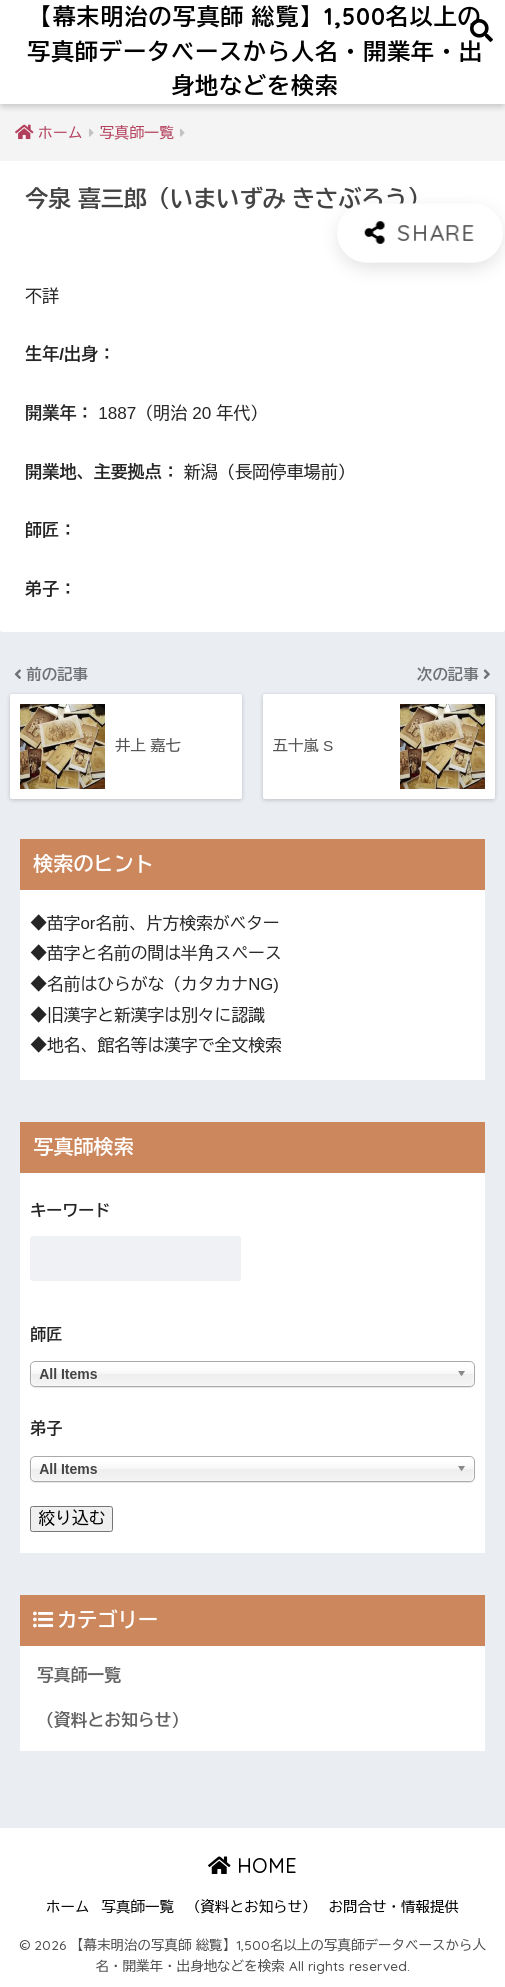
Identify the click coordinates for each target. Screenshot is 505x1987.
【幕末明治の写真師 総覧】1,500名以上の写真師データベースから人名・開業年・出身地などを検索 (255, 51)
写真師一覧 (79, 1675)
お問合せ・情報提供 (394, 1907)
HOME (252, 1865)
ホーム (68, 1907)
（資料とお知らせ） (112, 1720)
